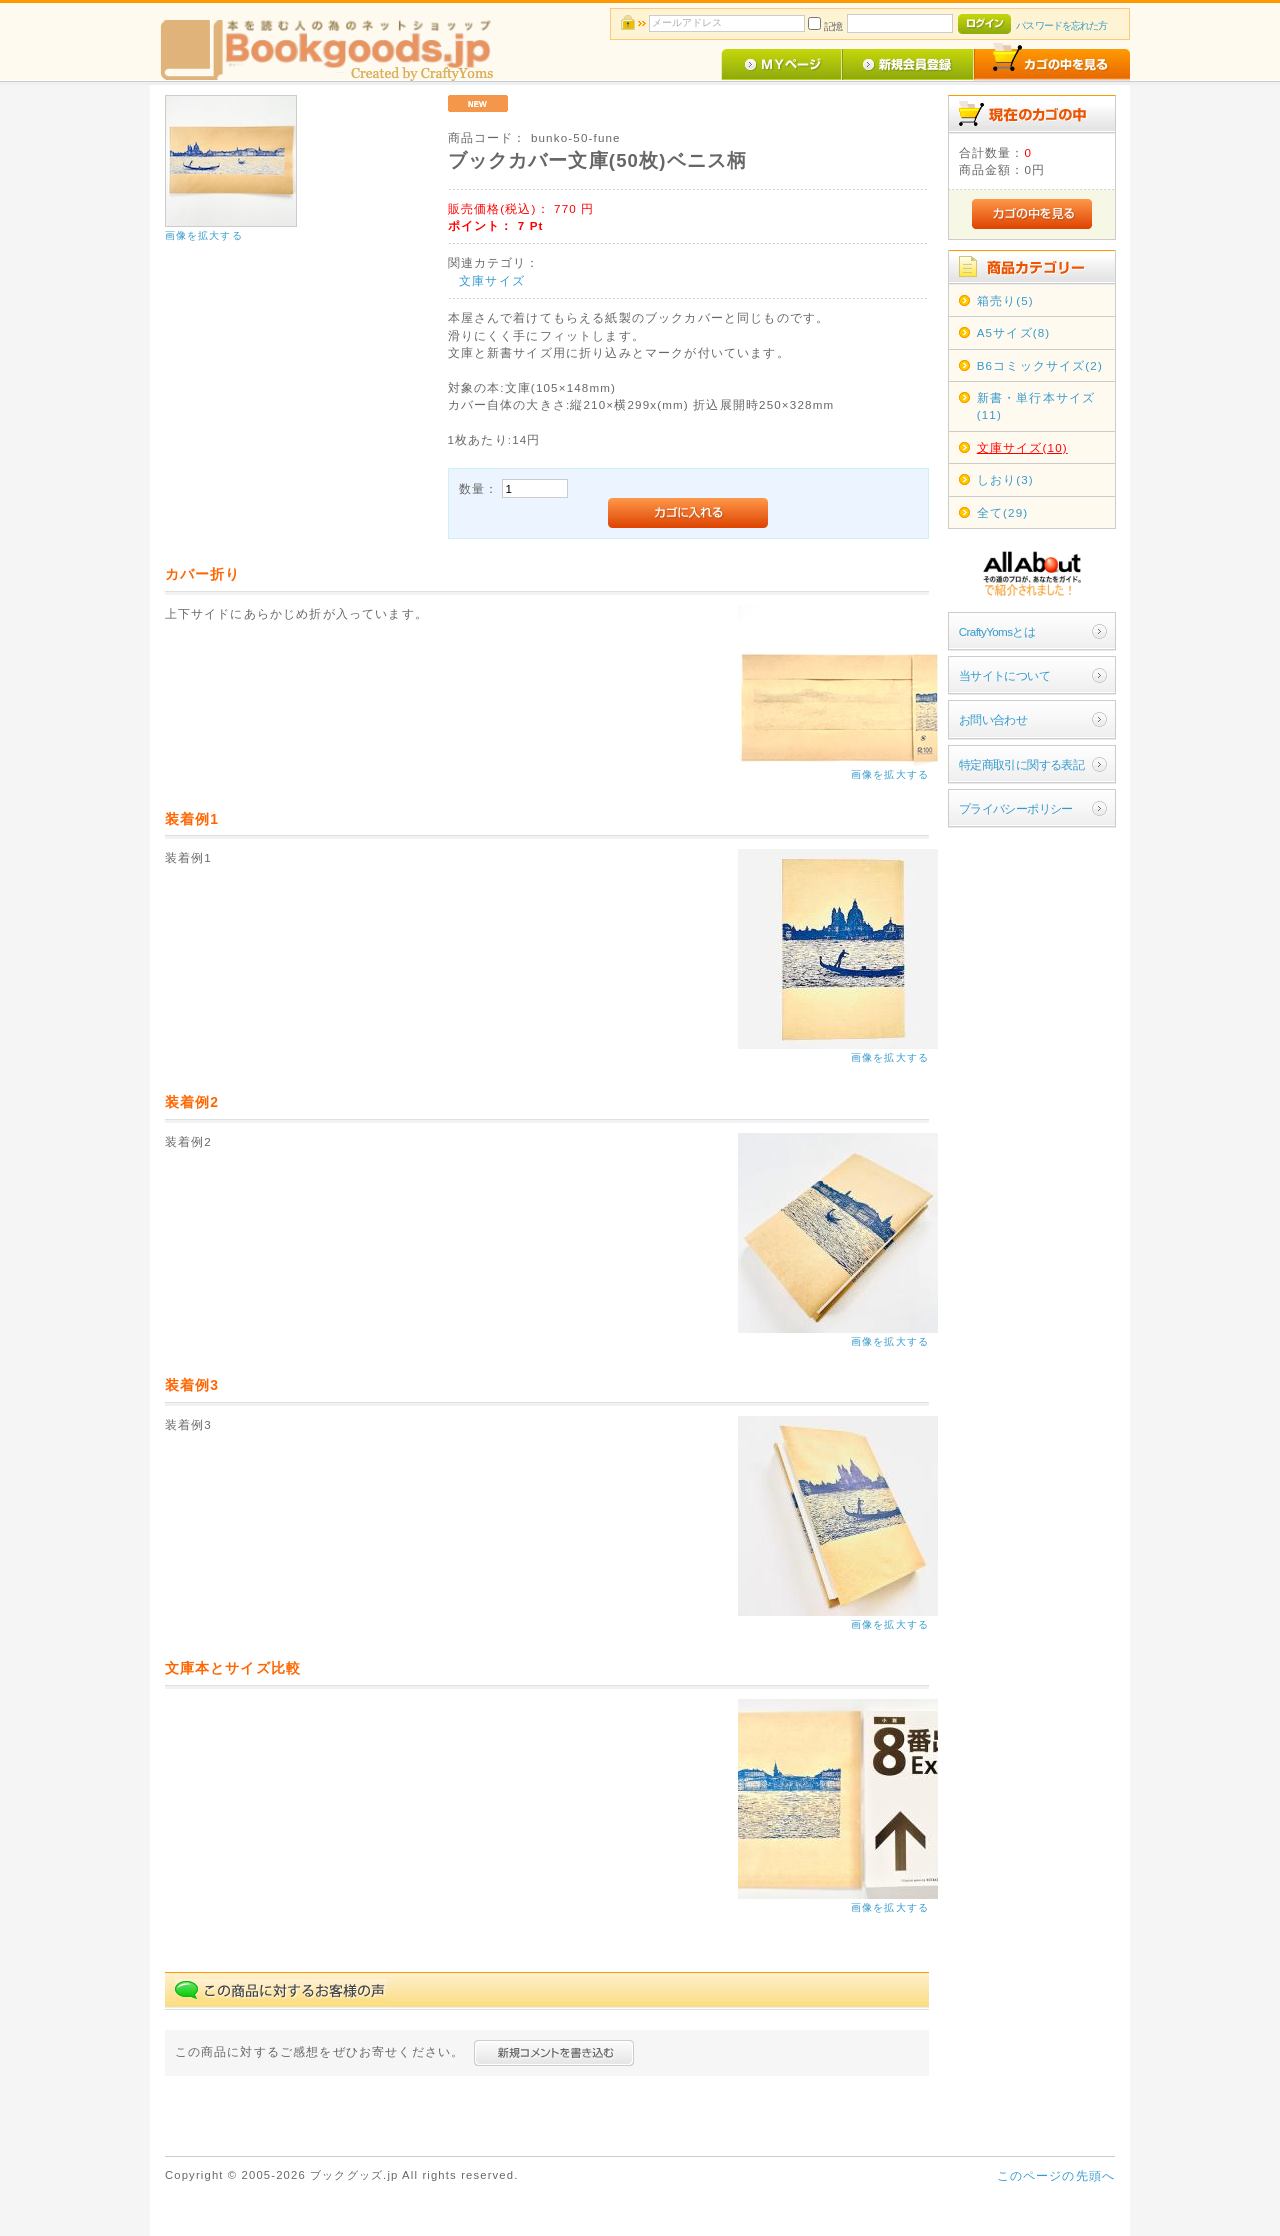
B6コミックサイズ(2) (1040, 365)
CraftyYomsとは (997, 631)
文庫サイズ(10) (1022, 447)
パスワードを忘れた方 (1061, 25)
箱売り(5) (1005, 300)
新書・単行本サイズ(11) (1036, 406)
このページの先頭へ (1056, 2175)
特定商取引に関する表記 (1022, 764)
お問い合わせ (993, 719)
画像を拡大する (204, 235)
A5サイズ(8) (1014, 332)
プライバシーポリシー (1016, 808)
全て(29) (1003, 512)
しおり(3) (1005, 479)
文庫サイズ (492, 280)
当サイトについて (1004, 675)
